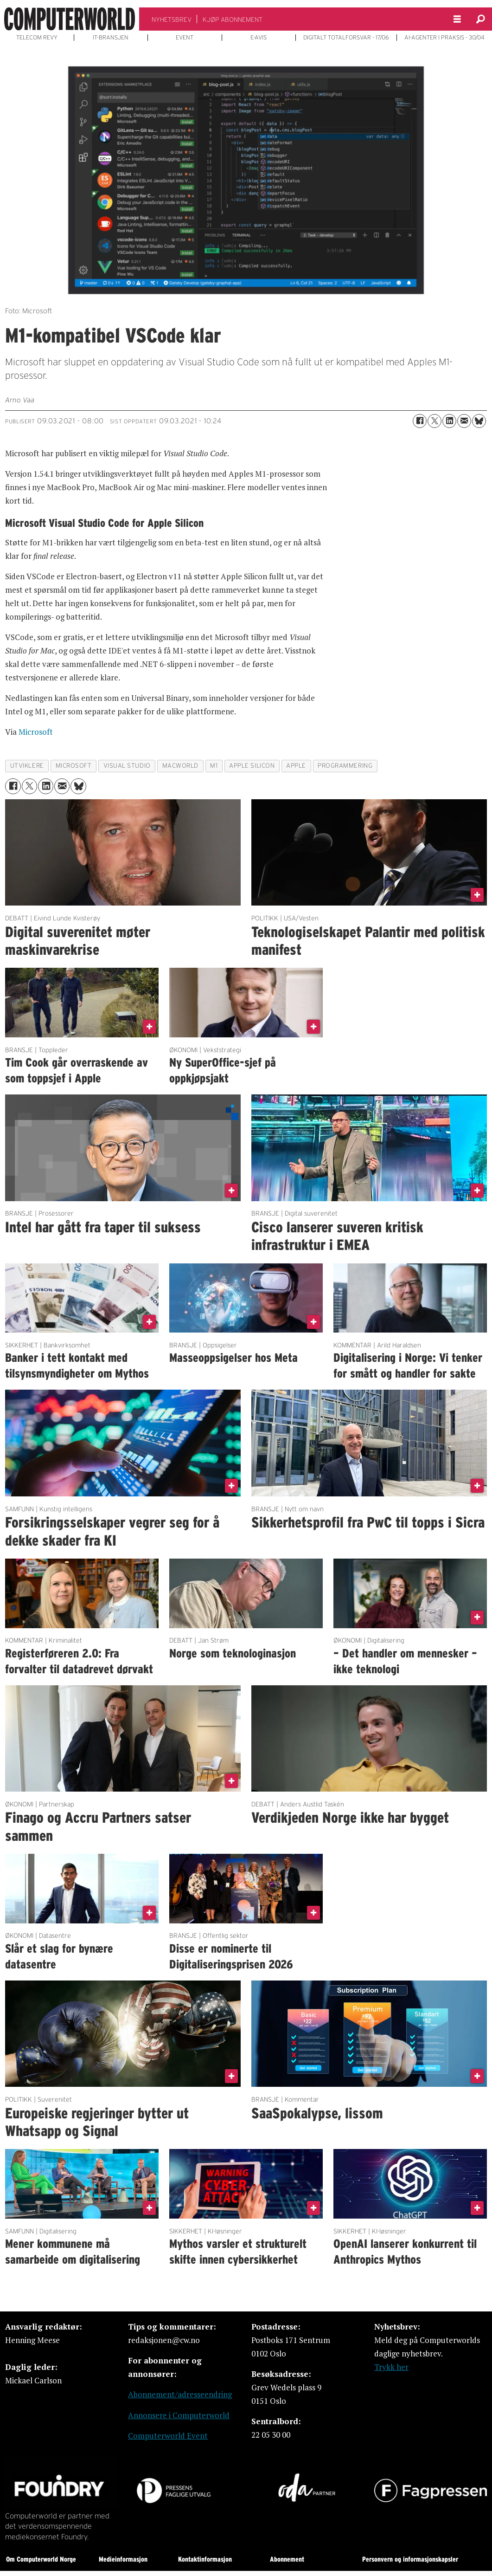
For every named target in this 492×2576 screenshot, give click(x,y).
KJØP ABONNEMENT (232, 19)
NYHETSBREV (172, 19)
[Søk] (480, 19)
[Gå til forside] (69, 19)
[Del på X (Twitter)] (434, 421)
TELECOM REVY (37, 37)
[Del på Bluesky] (479, 421)
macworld (180, 765)
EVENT (184, 37)
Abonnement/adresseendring (180, 2394)
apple (296, 765)
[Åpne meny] (457, 19)
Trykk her (391, 2367)
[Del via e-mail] (464, 421)
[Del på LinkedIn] (449, 421)
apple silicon (252, 765)
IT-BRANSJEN (110, 37)
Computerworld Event (168, 2435)
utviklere (27, 765)
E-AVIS (258, 37)
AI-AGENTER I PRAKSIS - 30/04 (444, 37)
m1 (213, 765)
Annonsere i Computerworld (179, 2415)
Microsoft (36, 731)
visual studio (127, 765)
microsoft (74, 765)
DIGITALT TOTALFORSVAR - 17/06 (346, 37)
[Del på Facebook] (420, 421)
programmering (345, 765)
